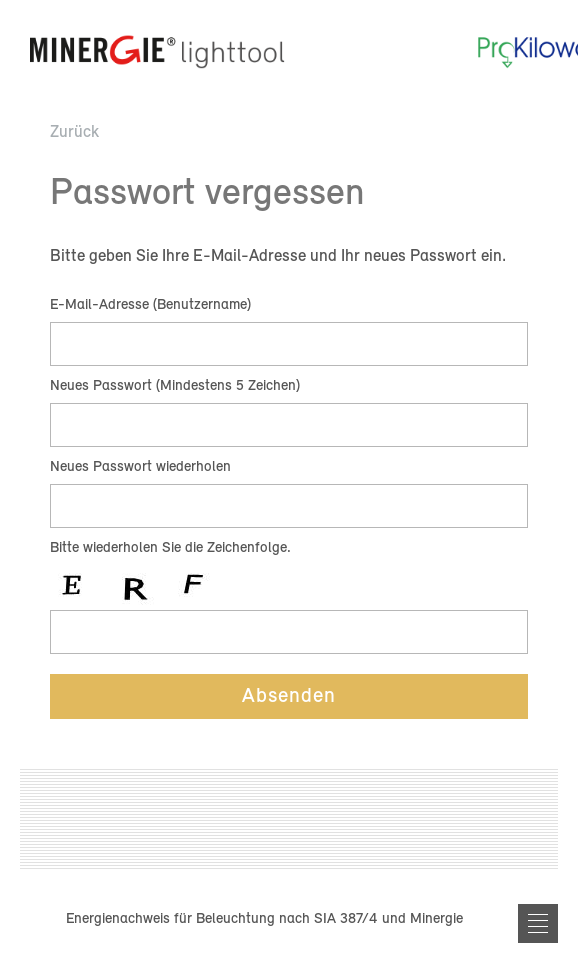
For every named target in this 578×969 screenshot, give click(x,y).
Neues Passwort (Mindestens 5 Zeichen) (175, 386)
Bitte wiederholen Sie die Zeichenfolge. (170, 548)
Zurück (74, 132)
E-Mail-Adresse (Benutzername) (150, 305)
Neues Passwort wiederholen (140, 467)
